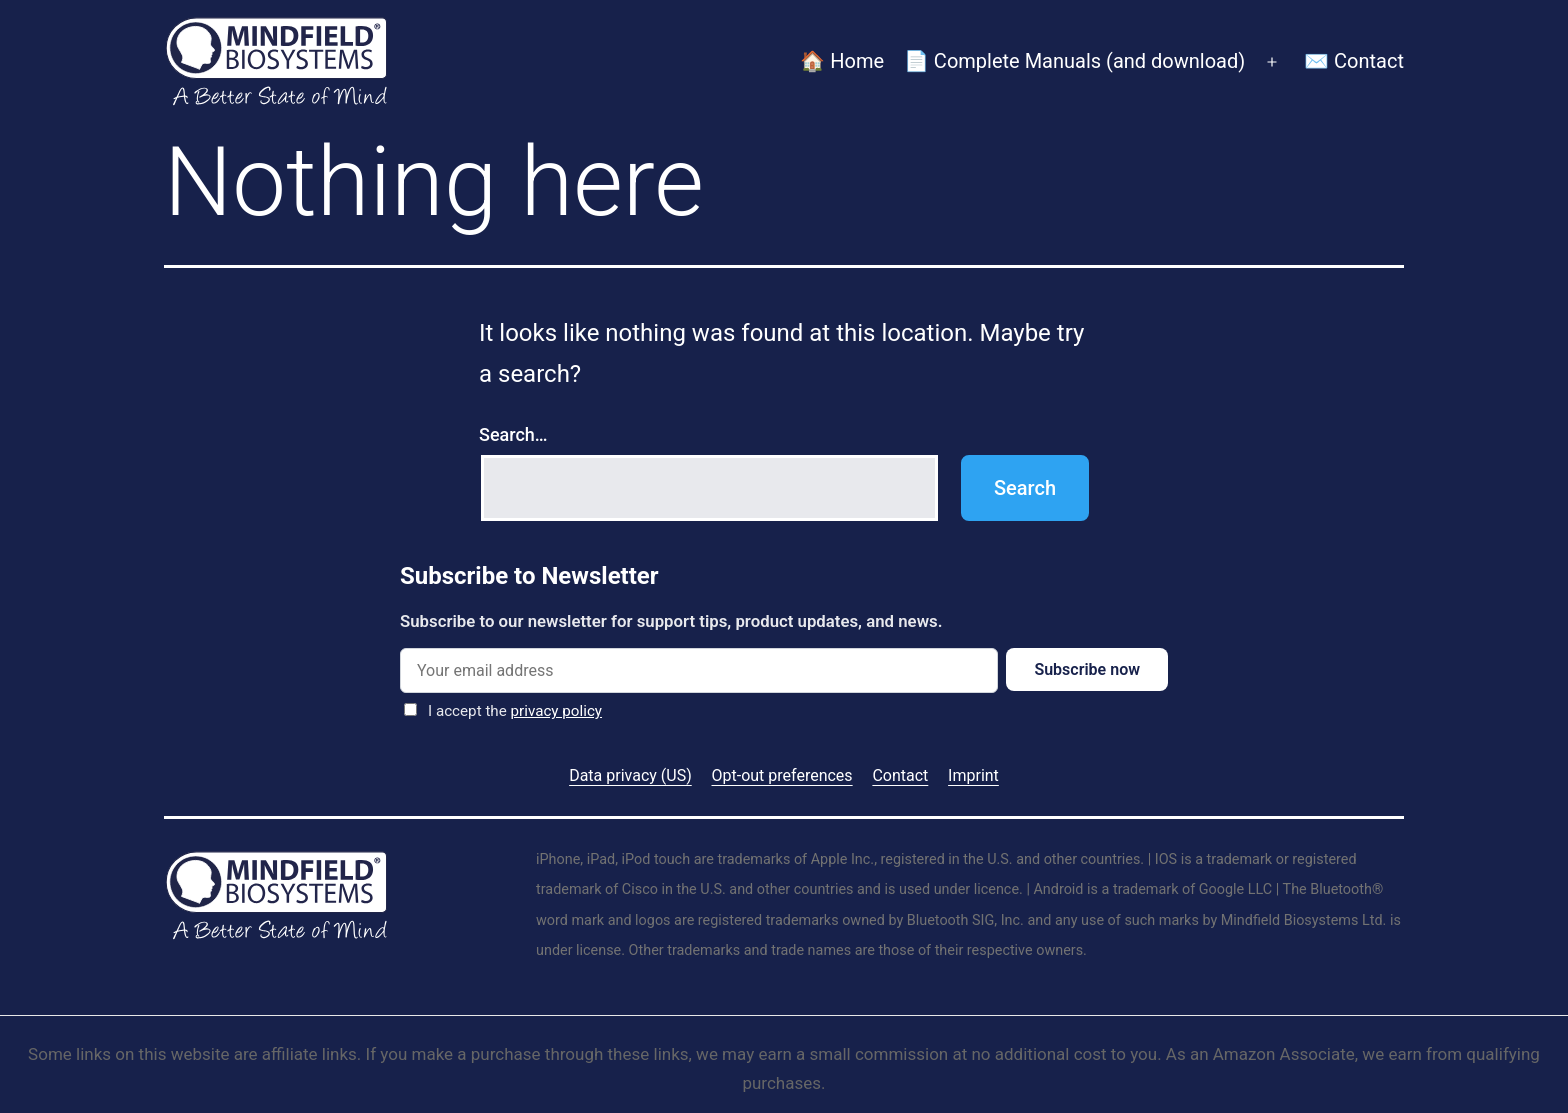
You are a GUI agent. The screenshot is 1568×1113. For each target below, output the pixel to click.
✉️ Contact (1354, 61)
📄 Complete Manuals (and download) (1074, 61)
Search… (513, 434)
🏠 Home (842, 61)
